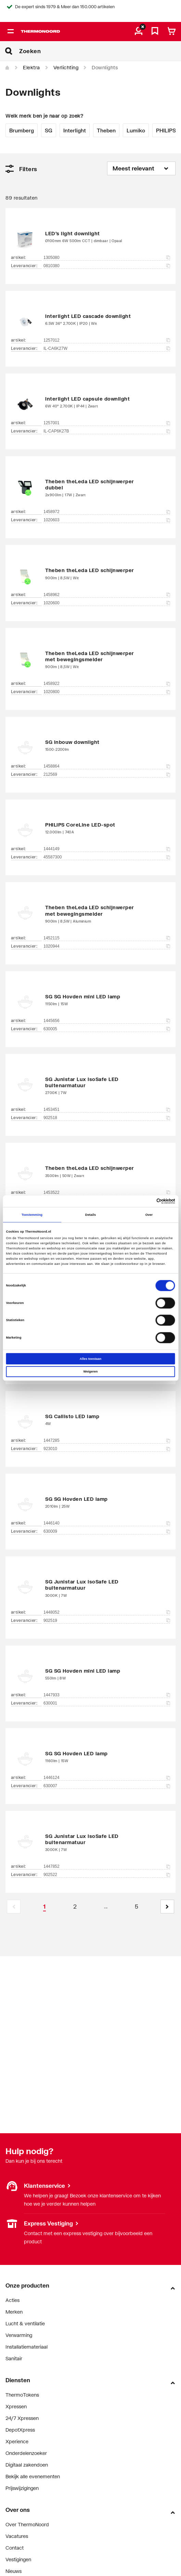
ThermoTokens (22, 2395)
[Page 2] (75, 1906)
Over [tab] (149, 1214)
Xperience (16, 2441)
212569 (106, 774)
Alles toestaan (90, 1359)
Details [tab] (90, 1214)
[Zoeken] (100, 51)
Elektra (31, 67)
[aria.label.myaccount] (138, 31)
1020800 (106, 691)
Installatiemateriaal (26, 2347)
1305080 (106, 257)
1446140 (106, 1523)
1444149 (106, 848)
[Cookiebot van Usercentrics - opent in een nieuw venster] (145, 1201)
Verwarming (18, 2335)
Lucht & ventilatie (25, 2323)
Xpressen (16, 2406)
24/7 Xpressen (22, 2418)
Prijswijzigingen (22, 2488)
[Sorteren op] (141, 168)
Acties (12, 2300)
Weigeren (90, 1371)
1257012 (106, 340)
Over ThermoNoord (27, 2524)
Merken (14, 2312)
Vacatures (16, 2536)
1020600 (106, 603)
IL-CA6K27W (106, 348)
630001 (106, 1703)
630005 (106, 1028)
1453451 (106, 1109)
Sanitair (13, 2358)
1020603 (106, 520)
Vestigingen (18, 2559)
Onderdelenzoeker (26, 2453)
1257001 (106, 422)
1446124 (106, 1777)
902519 (106, 1620)
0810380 (106, 265)
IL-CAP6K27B (106, 431)
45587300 (106, 857)
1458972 (106, 511)
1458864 (106, 766)
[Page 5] (136, 1906)
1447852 (106, 1866)
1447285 (106, 1440)
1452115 (106, 938)
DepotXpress (20, 2430)
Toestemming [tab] (32, 1214)
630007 (106, 1785)
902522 (106, 1874)
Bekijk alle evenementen (32, 2476)
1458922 (106, 683)
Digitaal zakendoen (26, 2465)
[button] (167, 1906)
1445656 (106, 1020)
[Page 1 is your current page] (44, 1906)
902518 (106, 1117)
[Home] (7, 68)
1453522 (106, 1192)
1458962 (106, 594)
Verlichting (66, 67)
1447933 (106, 1695)
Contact (14, 2548)
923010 (106, 1448)
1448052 (106, 1612)
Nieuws (13, 2571)
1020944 (106, 946)
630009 (106, 1531)
